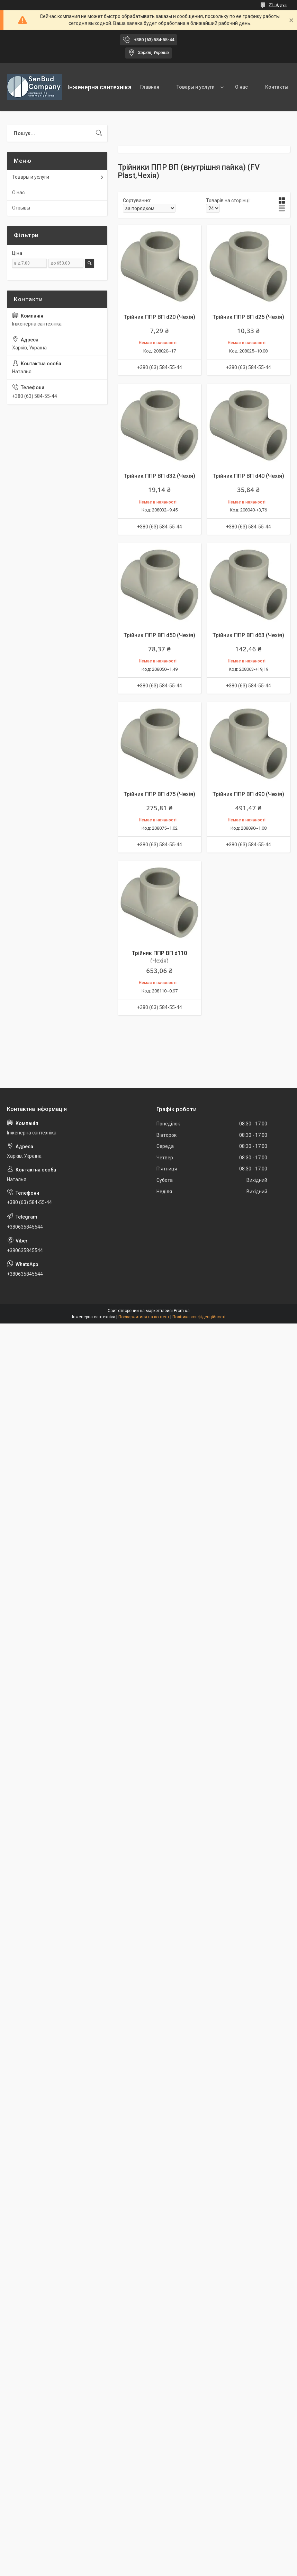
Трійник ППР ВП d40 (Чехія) (248, 476)
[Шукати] (99, 133)
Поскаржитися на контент (143, 1316)
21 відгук (278, 4)
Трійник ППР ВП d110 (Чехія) (159, 957)
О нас (241, 87)
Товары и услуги (196, 87)
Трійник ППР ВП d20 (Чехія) (159, 317)
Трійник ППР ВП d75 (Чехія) (159, 794)
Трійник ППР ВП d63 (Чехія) (248, 635)
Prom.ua (182, 1310)
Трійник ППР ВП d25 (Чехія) (248, 317)
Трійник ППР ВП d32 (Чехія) (159, 476)
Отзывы (21, 208)
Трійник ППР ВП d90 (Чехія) (248, 794)
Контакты (276, 87)
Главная (149, 87)
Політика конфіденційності (198, 1316)
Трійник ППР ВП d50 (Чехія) (159, 635)
